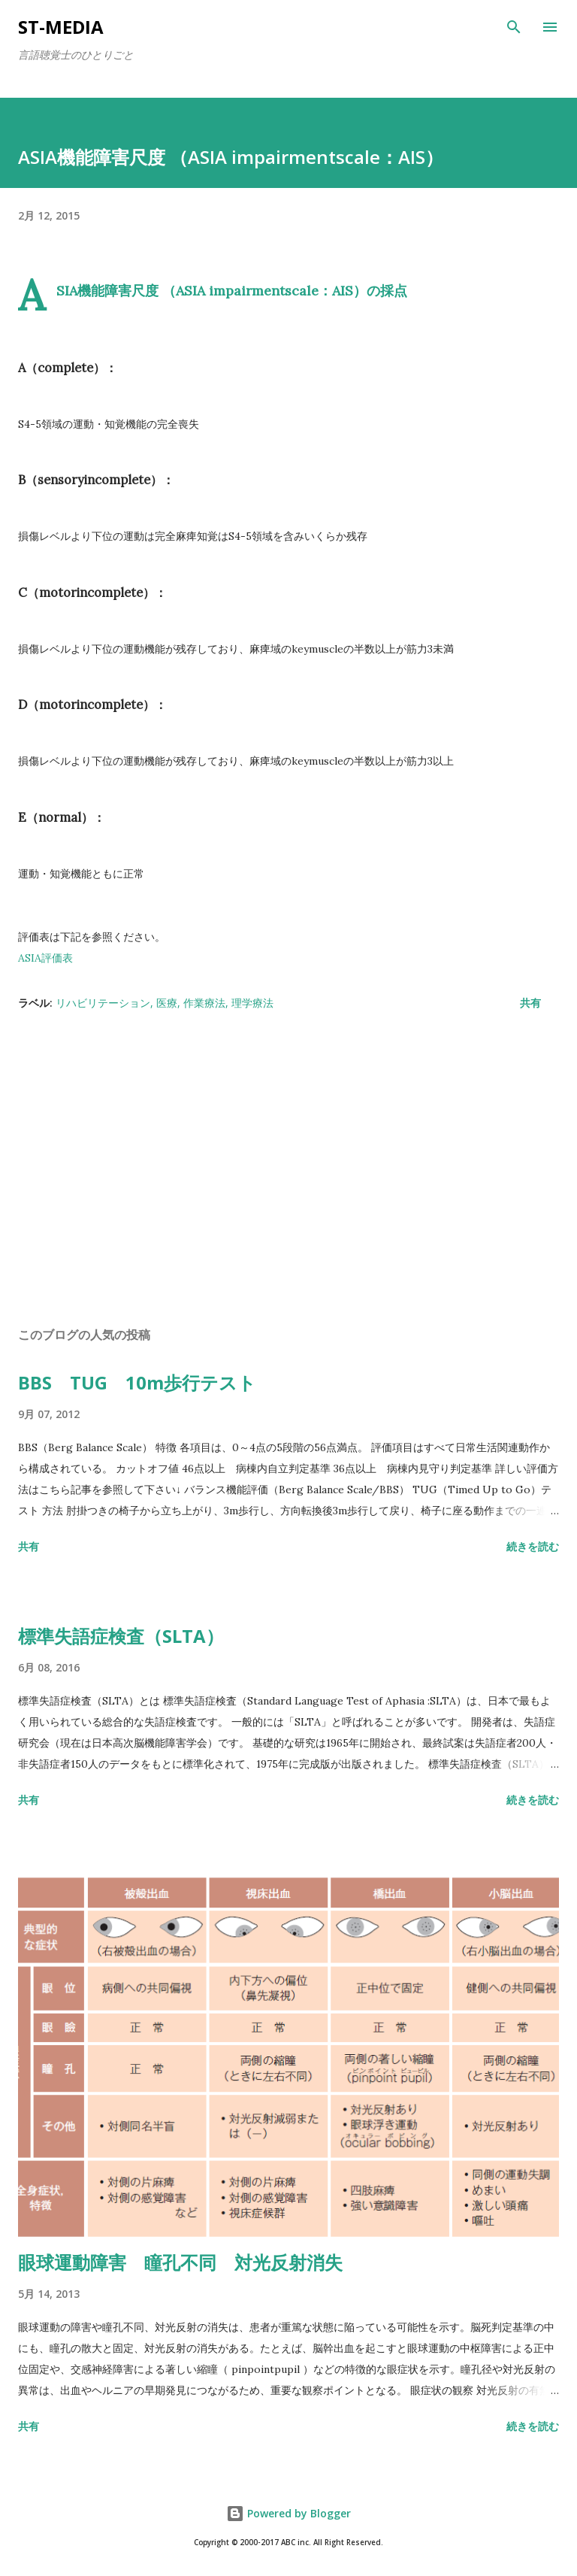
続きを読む (532, 1546)
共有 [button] (530, 1003)
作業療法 (204, 1003)
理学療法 (252, 1003)
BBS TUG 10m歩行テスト (137, 1382)
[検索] (514, 27)
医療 (166, 1003)
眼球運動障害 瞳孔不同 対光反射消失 (180, 2262)
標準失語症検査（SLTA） (121, 1635)
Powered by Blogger (288, 2513)
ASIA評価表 (45, 958)
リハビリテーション (103, 1003)
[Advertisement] (288, 1173)
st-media (61, 26)
